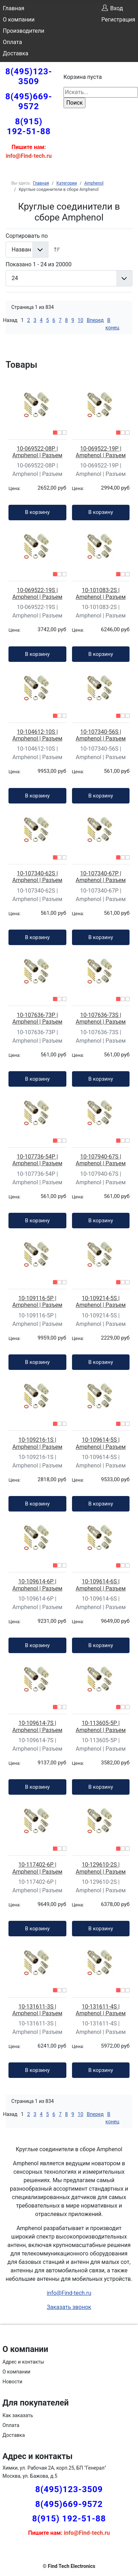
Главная (13, 8)
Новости (12, 2381)
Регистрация (118, 19)
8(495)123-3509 (28, 76)
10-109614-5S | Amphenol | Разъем (101, 1443)
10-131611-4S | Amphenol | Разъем (101, 2010)
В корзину (37, 512)
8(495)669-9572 (28, 101)
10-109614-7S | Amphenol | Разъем (37, 1726)
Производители (23, 30)
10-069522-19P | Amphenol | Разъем (101, 452)
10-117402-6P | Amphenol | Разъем (37, 1868)
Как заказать (17, 2415)
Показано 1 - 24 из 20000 (39, 264)
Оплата (12, 42)
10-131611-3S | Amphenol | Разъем (37, 2010)
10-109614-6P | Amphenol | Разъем (37, 1584)
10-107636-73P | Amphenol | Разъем (37, 1018)
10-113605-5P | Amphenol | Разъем (101, 1726)
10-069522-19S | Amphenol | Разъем (37, 593)
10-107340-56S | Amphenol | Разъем (101, 735)
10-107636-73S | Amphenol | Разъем (101, 1018)
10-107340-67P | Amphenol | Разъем (101, 876)
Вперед (95, 320)
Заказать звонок (69, 2307)
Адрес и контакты (23, 2362)
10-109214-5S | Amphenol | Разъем (101, 1301)
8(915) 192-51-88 (28, 126)
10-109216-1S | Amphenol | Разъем (37, 1443)
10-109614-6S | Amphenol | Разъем (101, 1584)
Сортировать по (27, 235)
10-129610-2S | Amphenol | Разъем (101, 1868)
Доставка (15, 53)
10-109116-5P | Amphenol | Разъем (37, 1301)
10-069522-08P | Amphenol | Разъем (37, 452)
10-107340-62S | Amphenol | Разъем (37, 876)
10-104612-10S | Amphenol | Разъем (37, 735)
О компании (19, 19)
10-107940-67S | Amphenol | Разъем (101, 1160)
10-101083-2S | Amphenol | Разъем (101, 593)
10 (80, 320)
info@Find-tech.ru (69, 2293)
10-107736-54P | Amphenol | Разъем (37, 1160)
